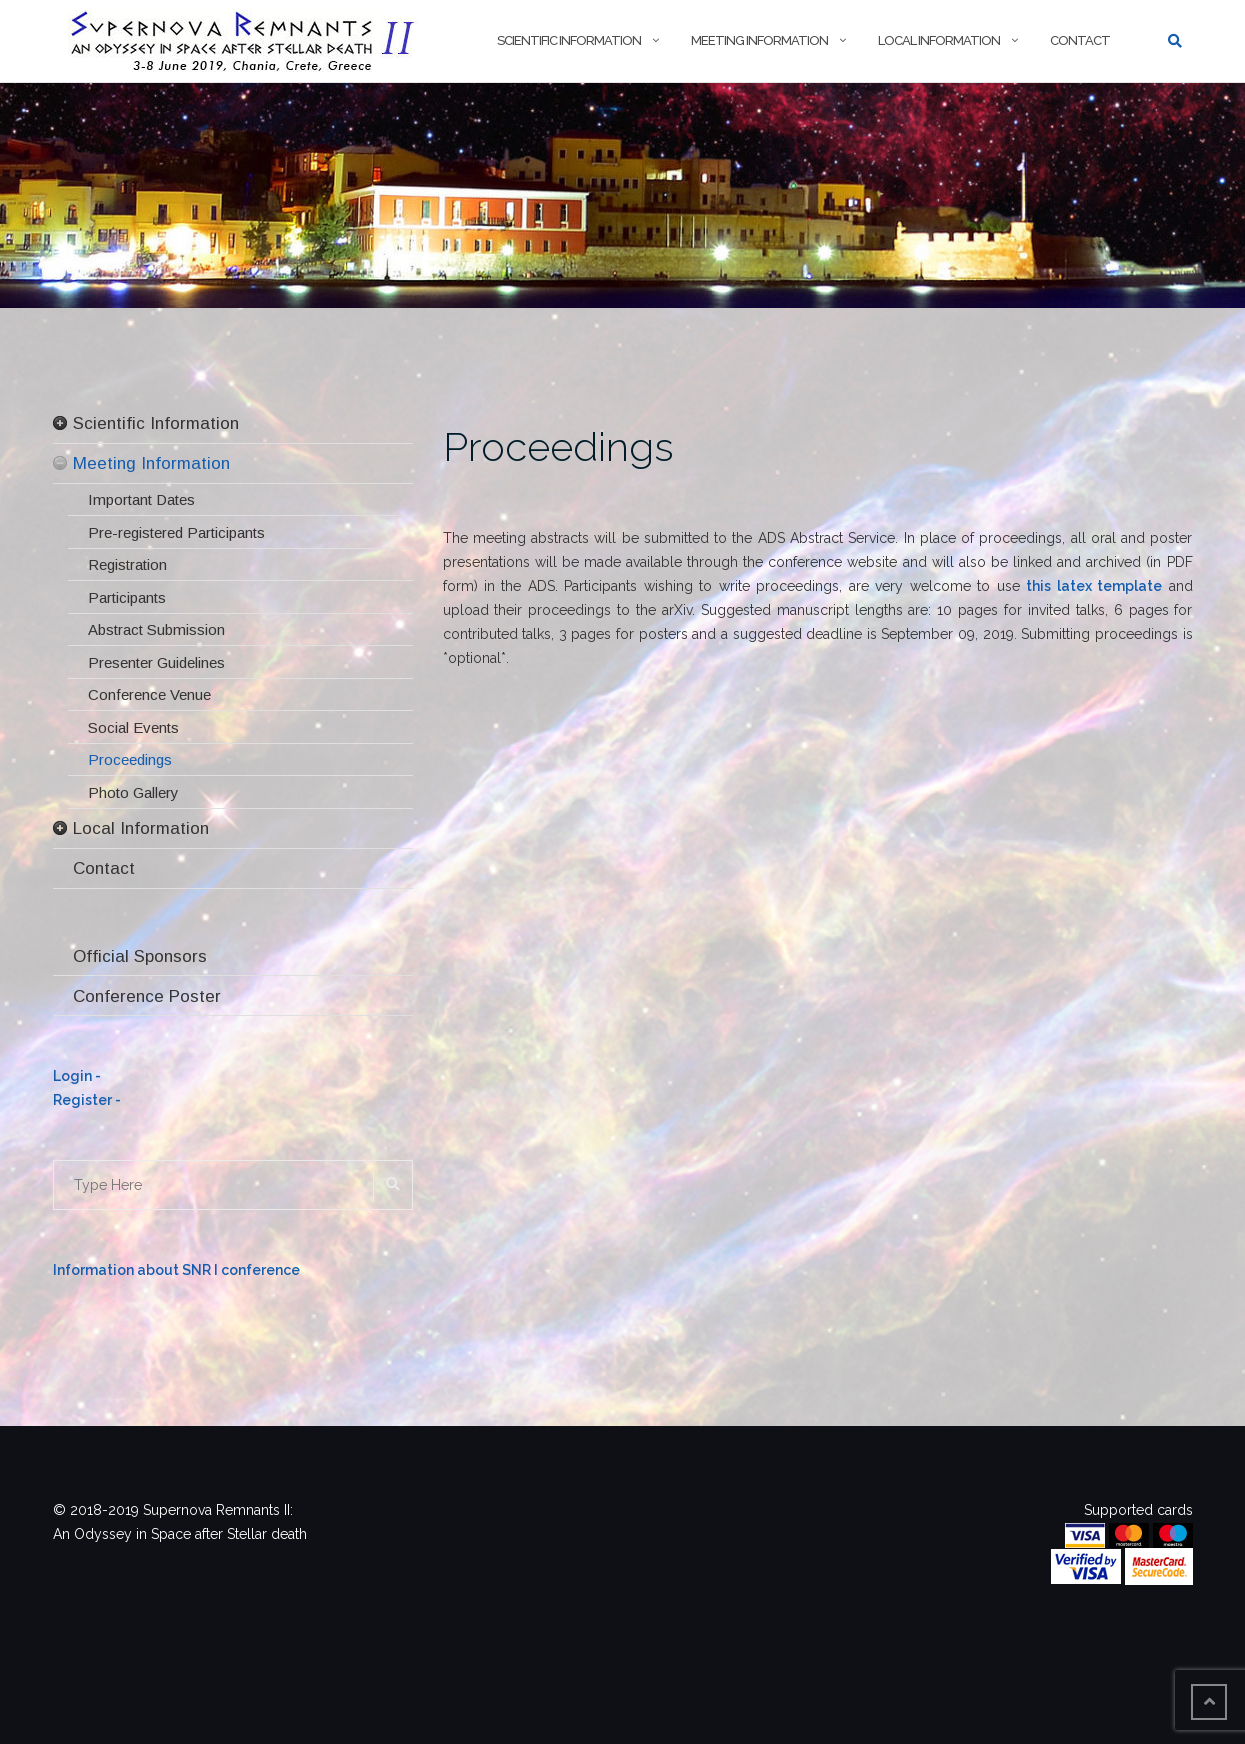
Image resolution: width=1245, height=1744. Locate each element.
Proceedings (558, 446)
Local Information (939, 40)
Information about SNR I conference (176, 1270)
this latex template (1094, 586)
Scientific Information (569, 40)
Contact (1080, 40)
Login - (77, 1076)
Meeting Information (759, 40)
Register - (87, 1100)
